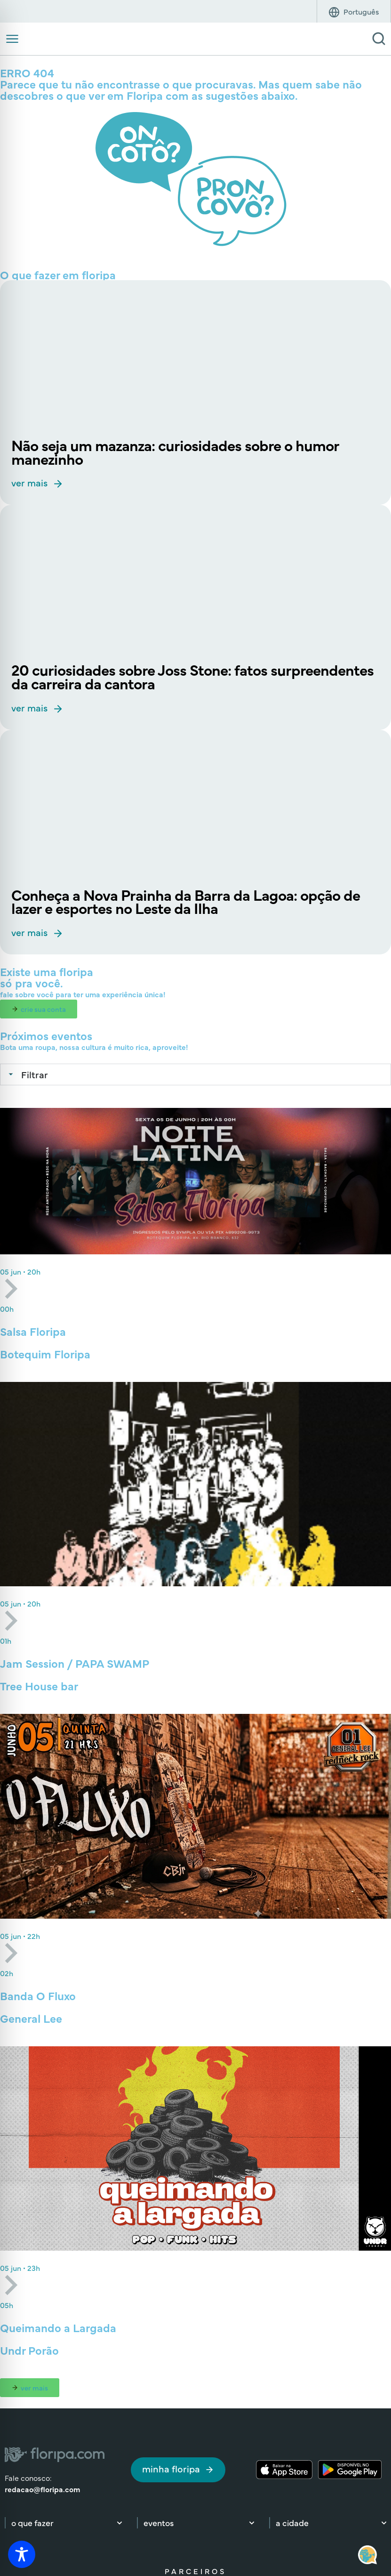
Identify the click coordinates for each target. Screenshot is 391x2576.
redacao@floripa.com (42, 2489)
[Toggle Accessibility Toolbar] (21, 2554)
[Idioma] (361, 11)
